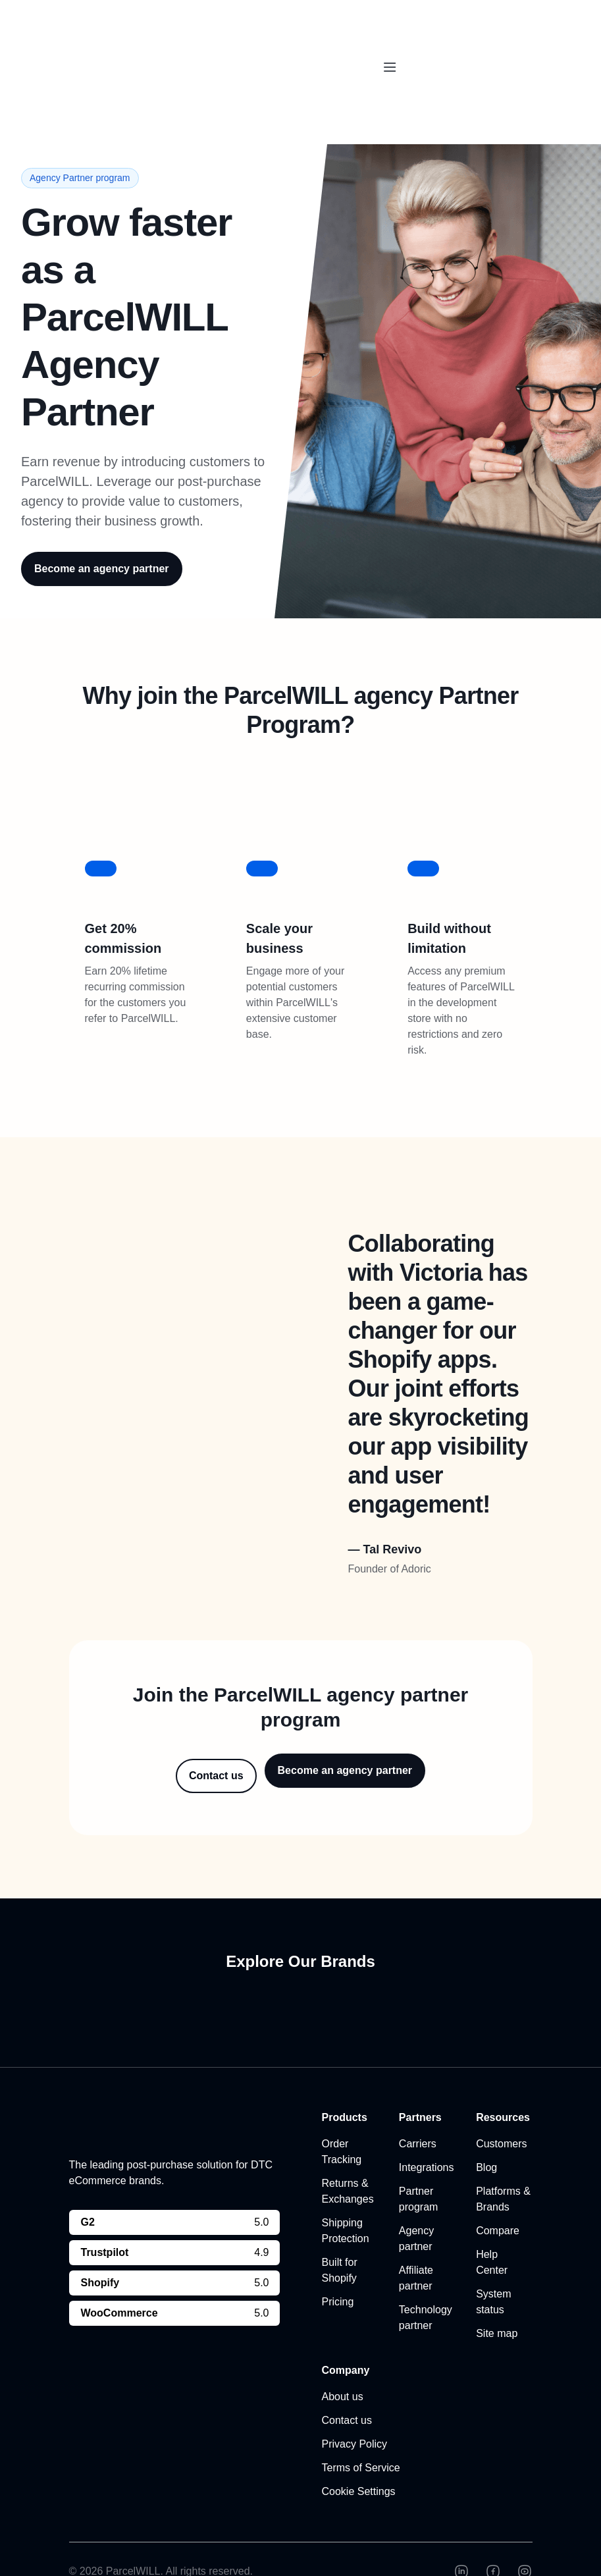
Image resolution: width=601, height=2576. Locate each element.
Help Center (492, 2227)
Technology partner (425, 2282)
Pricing (338, 2266)
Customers (501, 2108)
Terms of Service (361, 2432)
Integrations (426, 2132)
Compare (497, 2195)
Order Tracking (342, 2116)
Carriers (417, 2108)
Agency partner (416, 2203)
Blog (486, 2132)
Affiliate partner (416, 2243)
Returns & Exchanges (348, 2156)
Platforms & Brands (503, 2164)
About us (342, 2361)
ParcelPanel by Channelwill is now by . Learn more (292, 20)
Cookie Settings (359, 2456)
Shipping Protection (345, 2195)
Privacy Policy (355, 2409)
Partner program (418, 2164)
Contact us (347, 2385)
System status (493, 2266)
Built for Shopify (339, 2235)
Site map (496, 2298)
